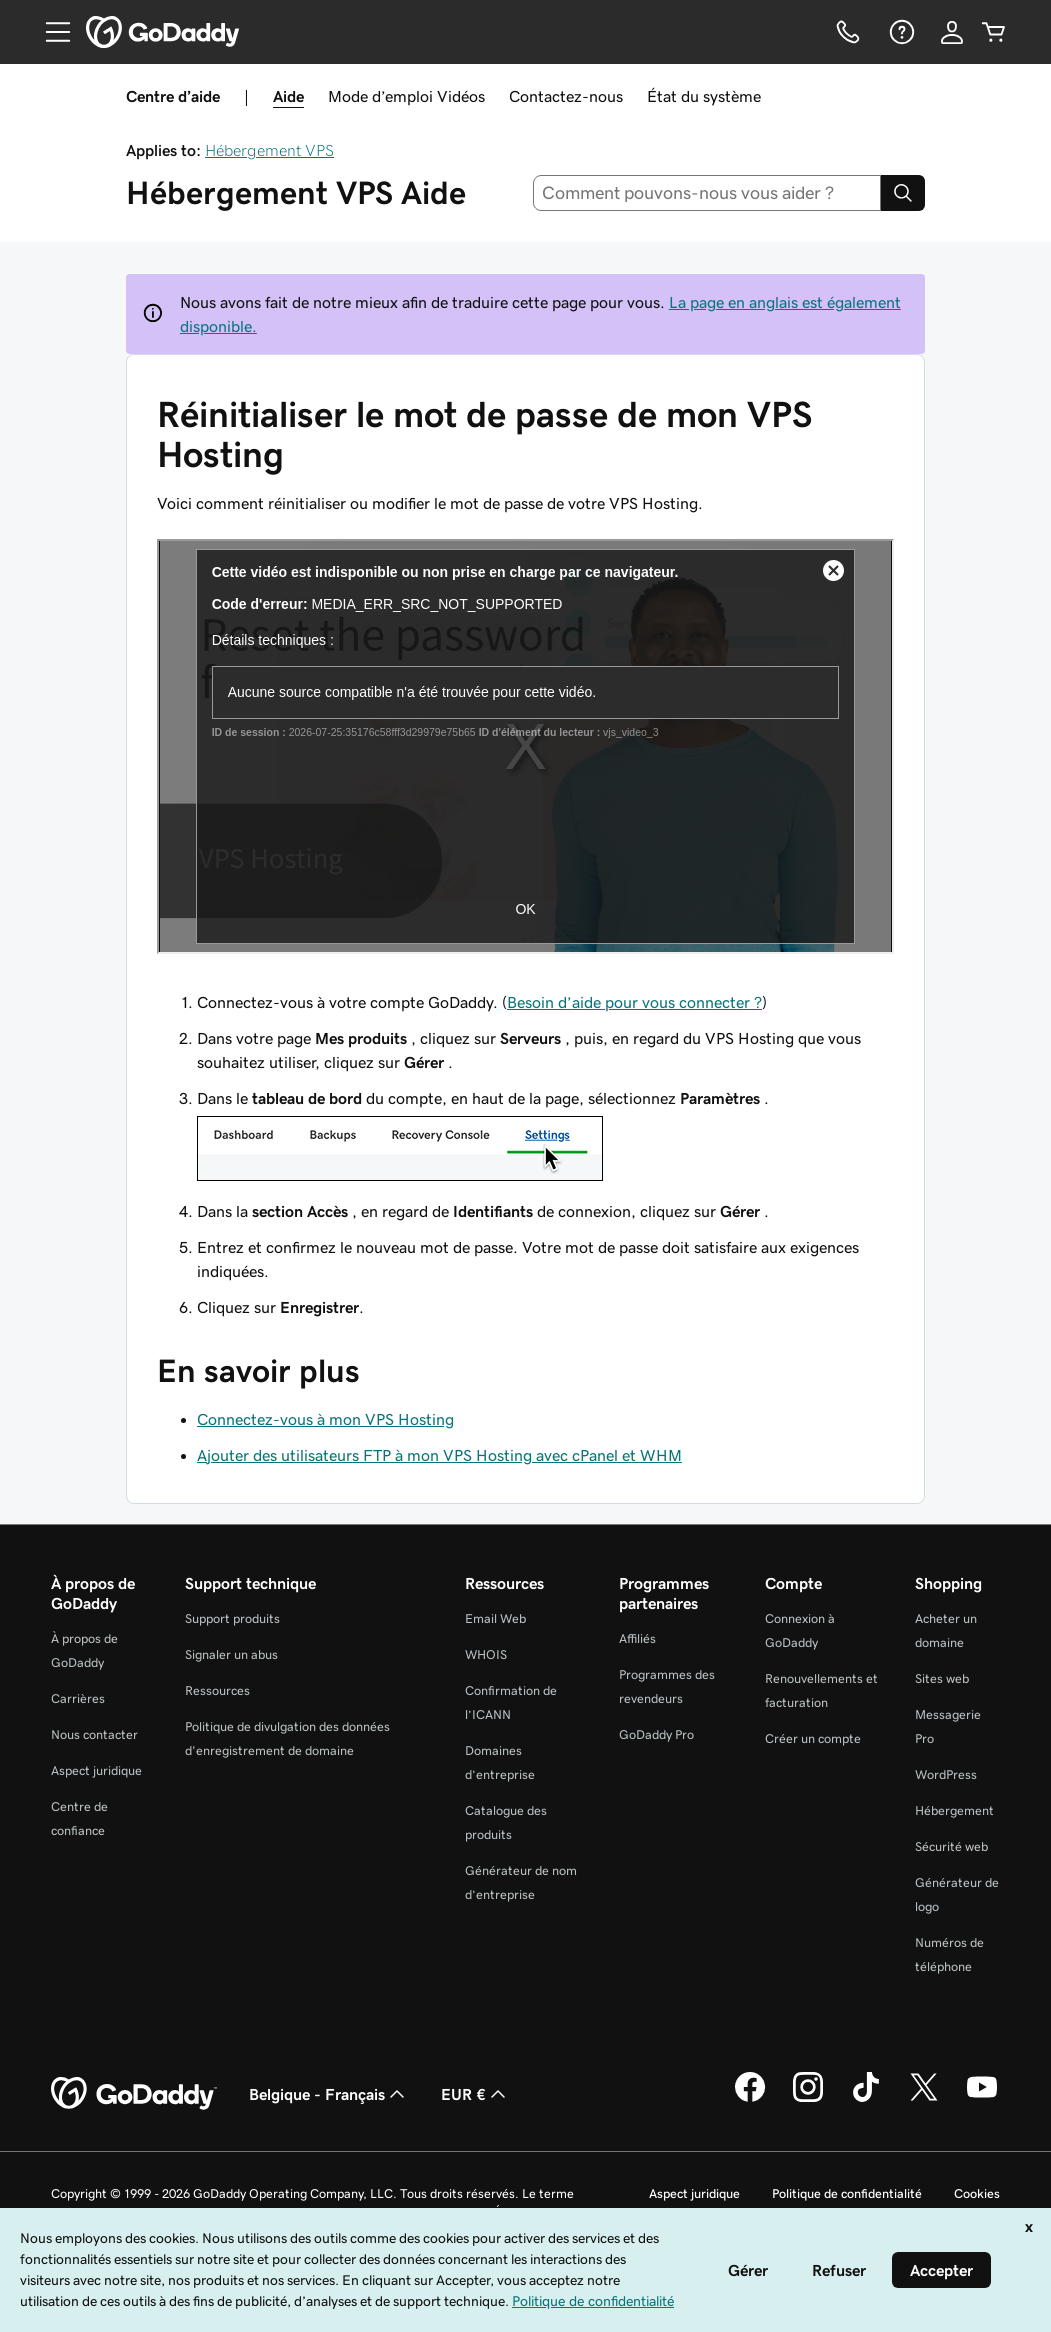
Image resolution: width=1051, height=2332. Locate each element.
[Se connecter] (952, 32)
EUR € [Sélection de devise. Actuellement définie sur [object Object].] (475, 2094)
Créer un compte (813, 1738)
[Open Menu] (50, 32)
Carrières (78, 1698)
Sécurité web (951, 1846)
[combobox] (707, 193)
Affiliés (637, 1638)
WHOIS (486, 1654)
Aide (288, 96)
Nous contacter (94, 1734)
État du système (704, 96)
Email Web (495, 1618)
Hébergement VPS (269, 150)
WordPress (946, 1774)
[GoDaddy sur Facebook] (750, 2099)
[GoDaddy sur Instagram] (808, 2099)
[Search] (903, 193)
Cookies (977, 2193)
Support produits (232, 1618)
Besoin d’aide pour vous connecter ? (634, 1002)
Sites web (942, 1678)
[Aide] (900, 32)
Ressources (217, 1690)
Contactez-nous (566, 96)
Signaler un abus (231, 1654)
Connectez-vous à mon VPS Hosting (325, 1419)
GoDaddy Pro (656, 1734)
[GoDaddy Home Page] (134, 2094)
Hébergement (954, 1810)
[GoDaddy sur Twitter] (924, 2099)
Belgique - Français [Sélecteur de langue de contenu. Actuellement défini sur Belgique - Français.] (329, 2094)
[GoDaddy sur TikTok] (866, 2099)
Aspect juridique (96, 1770)
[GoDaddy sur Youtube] (982, 2099)
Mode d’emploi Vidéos (406, 96)
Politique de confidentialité (847, 2193)
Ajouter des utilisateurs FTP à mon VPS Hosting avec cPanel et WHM (439, 1455)
